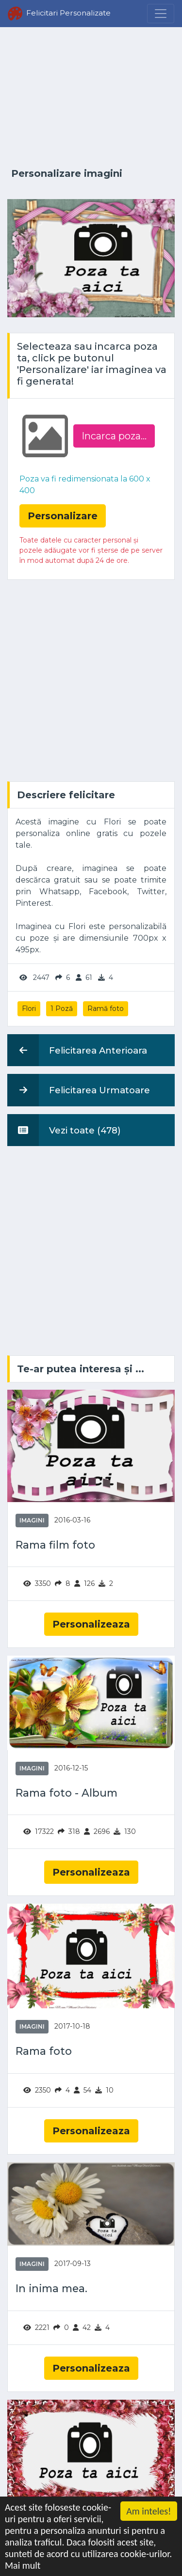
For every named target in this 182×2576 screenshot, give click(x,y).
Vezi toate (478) (64, 1130)
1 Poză (61, 1008)
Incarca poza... (114, 436)
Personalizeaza (91, 1624)
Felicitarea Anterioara (77, 1050)
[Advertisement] (91, 97)
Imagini (32, 1520)
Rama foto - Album (66, 1793)
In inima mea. (51, 2288)
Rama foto (44, 2051)
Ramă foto (105, 1008)
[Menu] (160, 13)
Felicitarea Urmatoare (78, 1090)
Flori (29, 1008)
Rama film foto (55, 1545)
